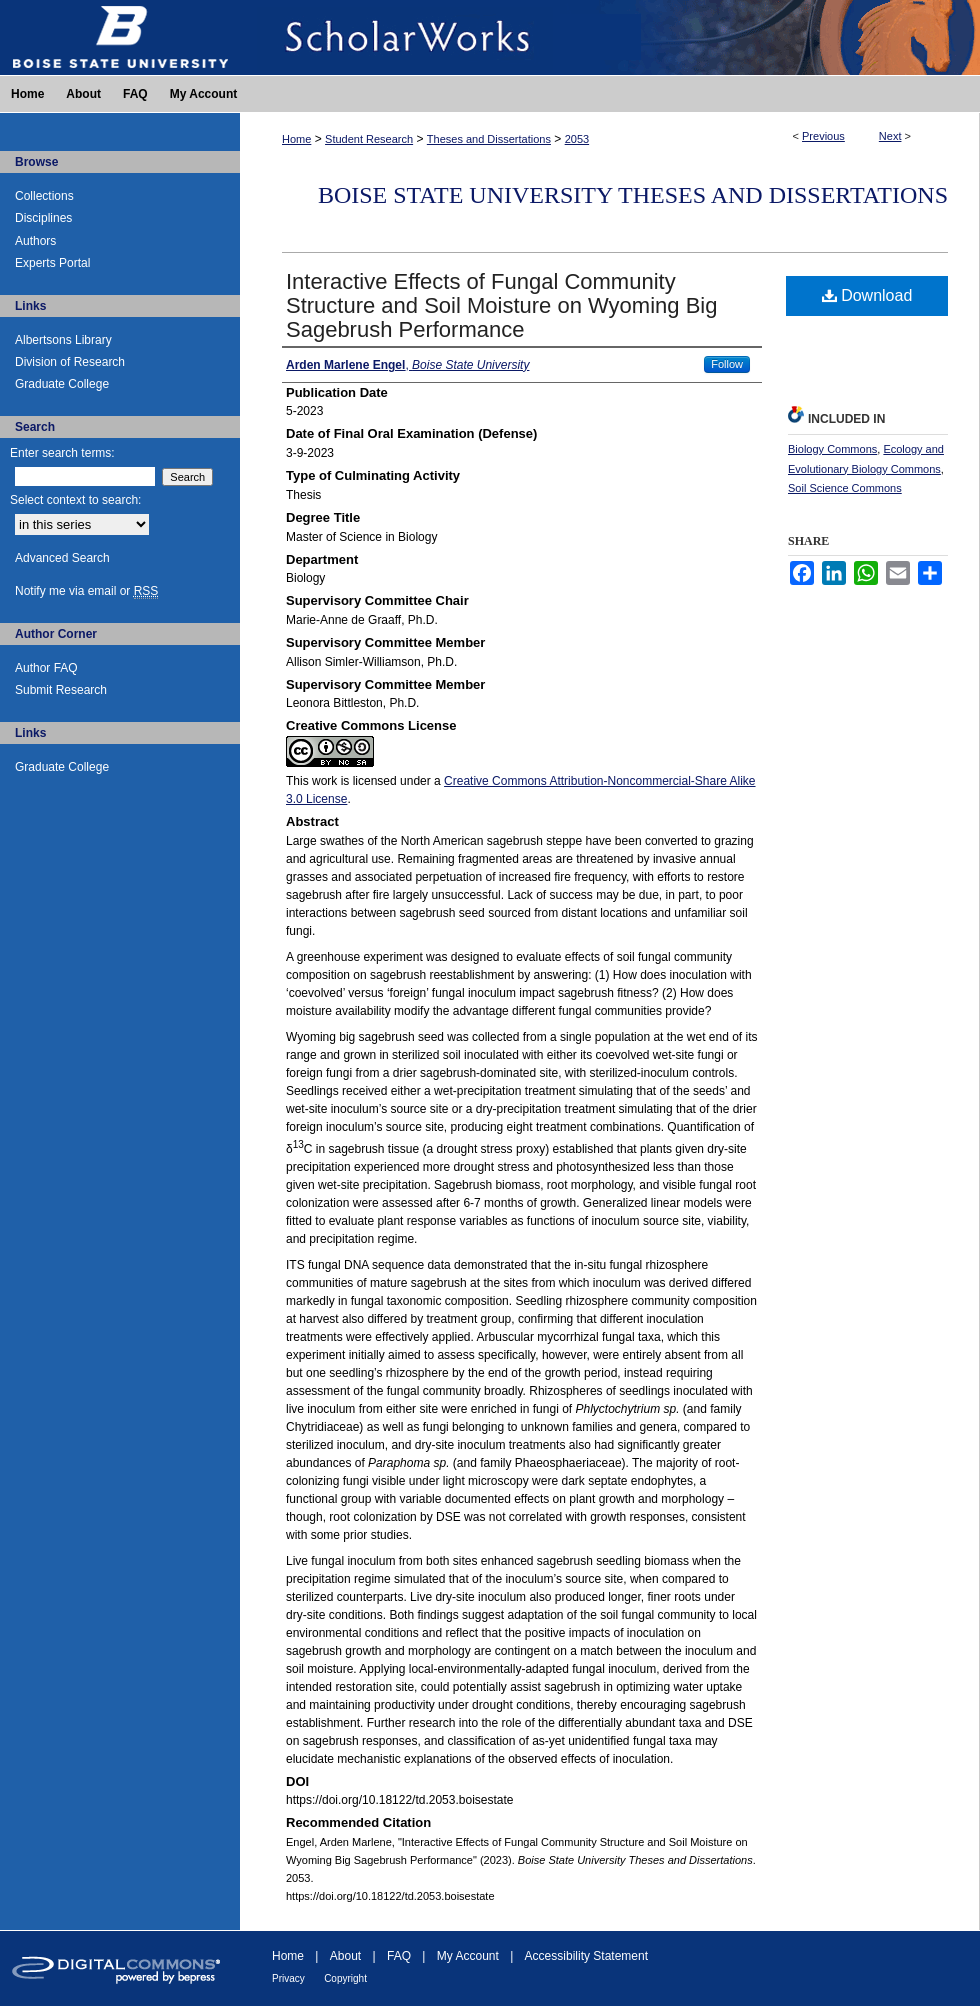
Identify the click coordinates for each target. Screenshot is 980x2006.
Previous (823, 136)
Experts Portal (52, 263)
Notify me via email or (86, 591)
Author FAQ (46, 668)
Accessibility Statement (586, 1956)
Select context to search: (75, 500)
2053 (577, 139)
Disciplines (43, 218)
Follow (727, 364)
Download (867, 295)
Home (296, 139)
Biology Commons (832, 449)
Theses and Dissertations (489, 139)
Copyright (345, 1978)
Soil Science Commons (845, 488)
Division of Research (70, 362)
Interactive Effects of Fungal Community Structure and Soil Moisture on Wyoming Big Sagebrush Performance (501, 305)
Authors (35, 241)
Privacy (288, 1978)
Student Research (369, 139)
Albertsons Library (63, 340)
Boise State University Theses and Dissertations (633, 195)
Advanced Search (62, 558)
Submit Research (61, 690)
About (345, 1956)
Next (890, 136)
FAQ (399, 1956)
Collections (44, 196)
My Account (468, 1956)
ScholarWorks (610, 37)
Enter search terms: (62, 453)
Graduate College (62, 384)
